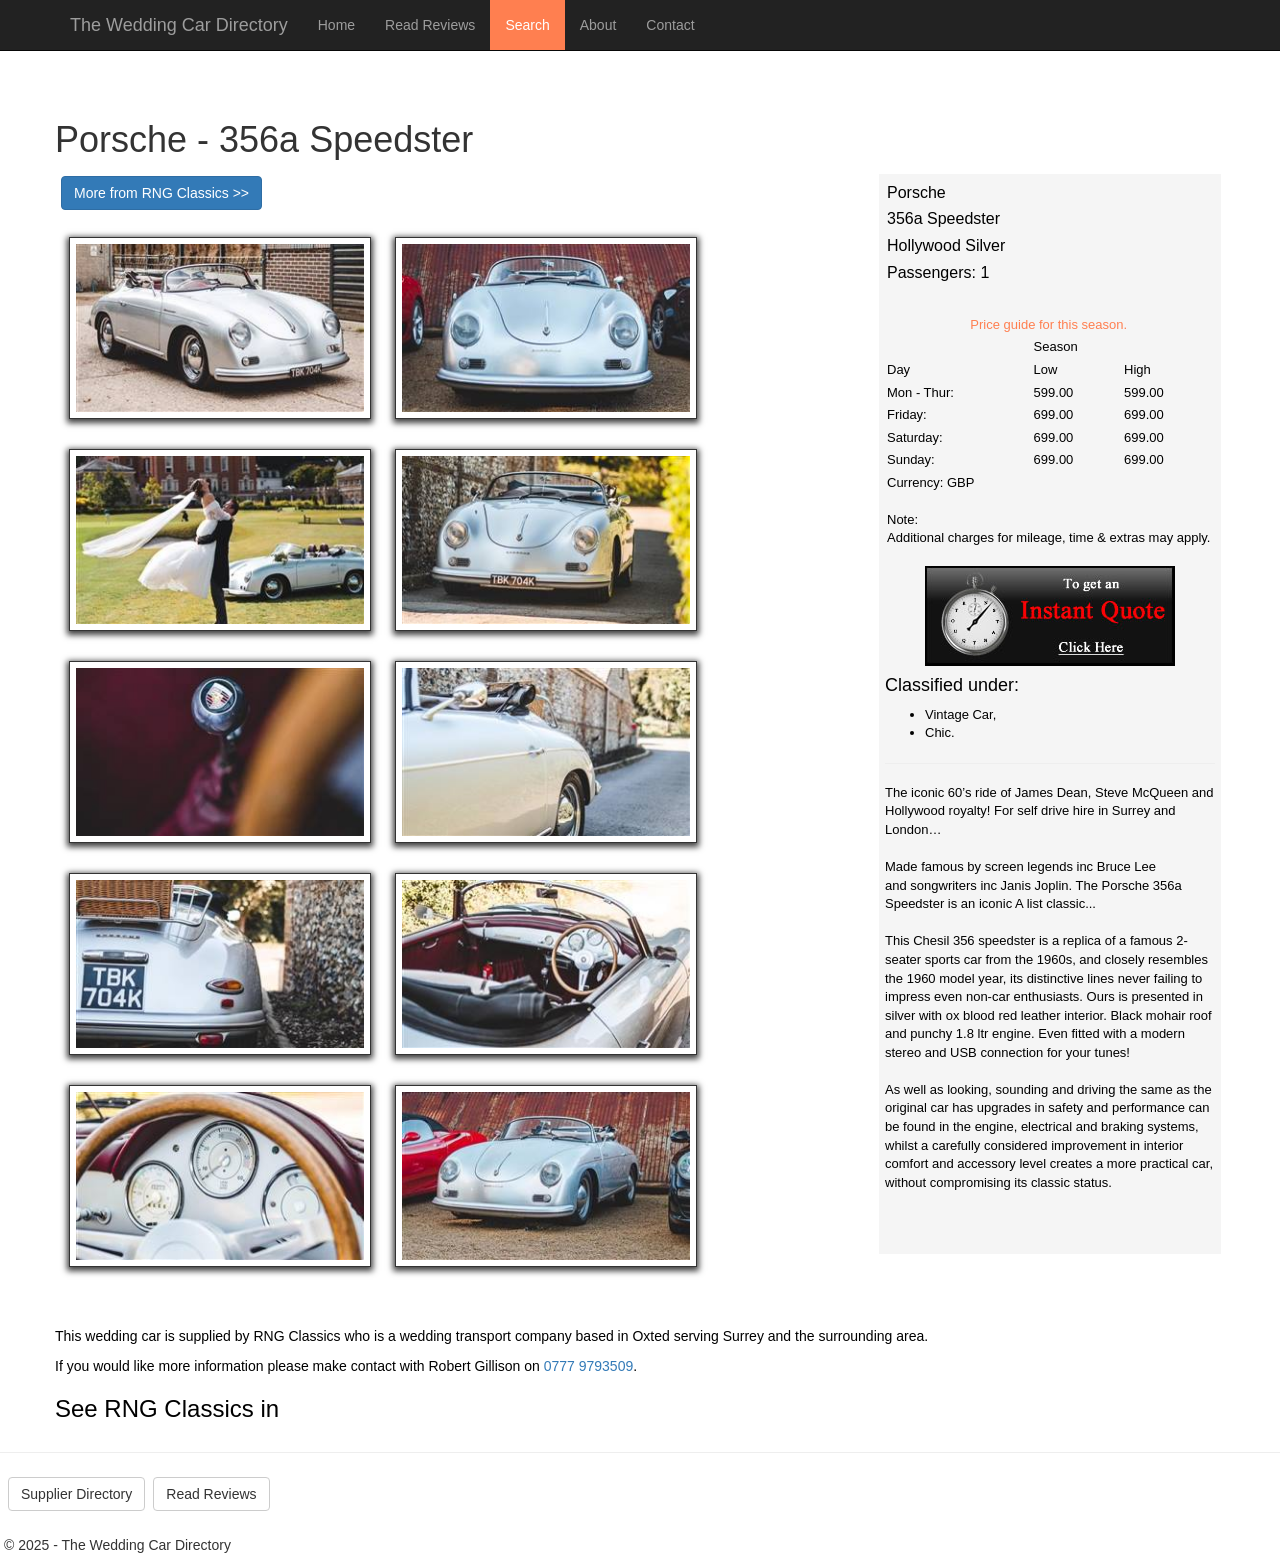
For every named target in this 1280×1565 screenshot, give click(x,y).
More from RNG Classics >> (161, 193)
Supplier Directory (76, 1494)
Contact (670, 25)
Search (527, 25)
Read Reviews (430, 25)
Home (336, 25)
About (598, 25)
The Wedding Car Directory (179, 25)
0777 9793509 (589, 1366)
